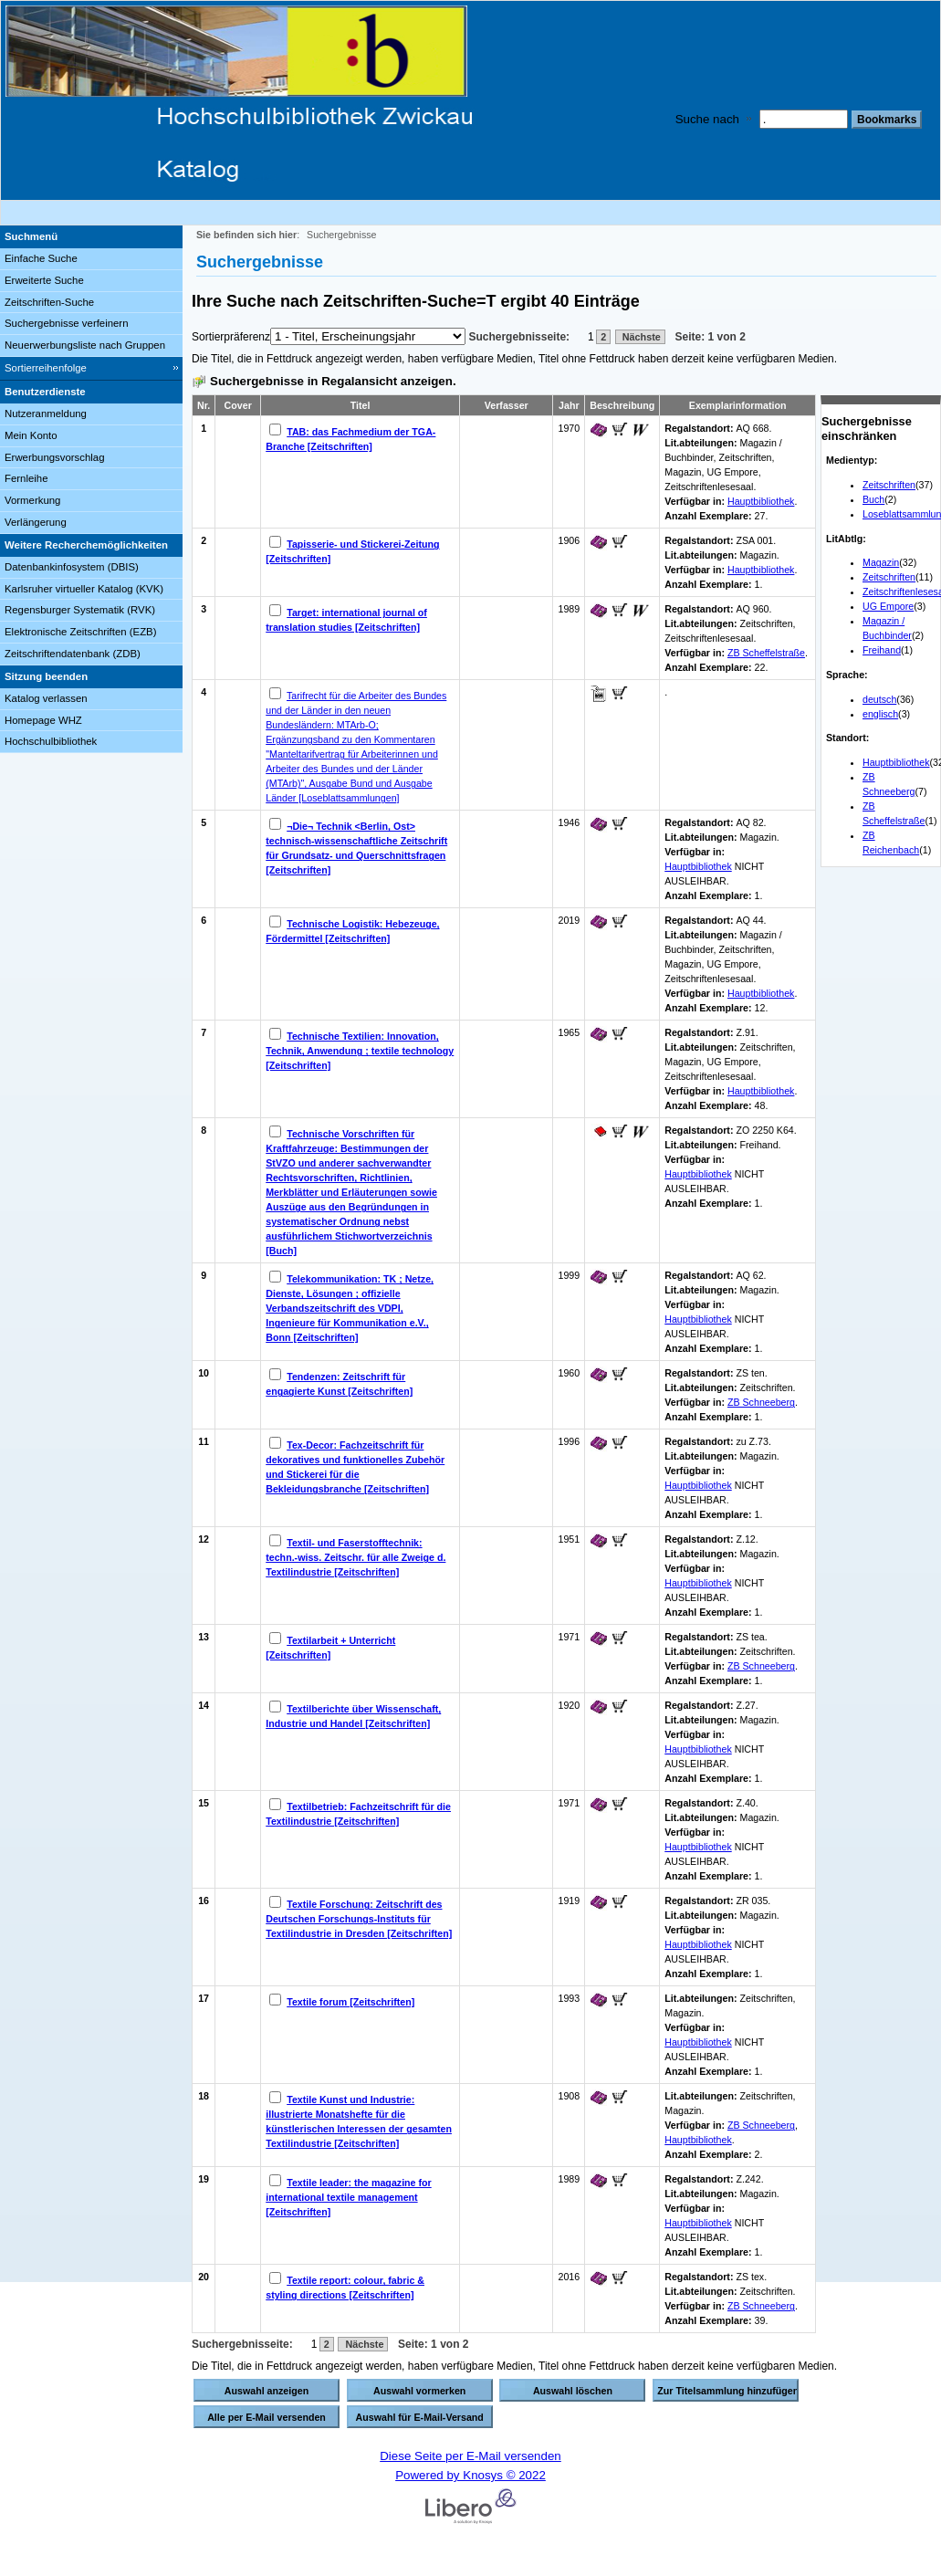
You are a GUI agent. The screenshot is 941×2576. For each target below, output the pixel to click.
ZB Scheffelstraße (766, 652)
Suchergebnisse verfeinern (67, 323)
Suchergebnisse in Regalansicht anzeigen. (333, 381)
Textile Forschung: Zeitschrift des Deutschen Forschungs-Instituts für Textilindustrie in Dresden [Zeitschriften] (359, 1919)
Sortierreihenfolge (46, 367)
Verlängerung (36, 522)
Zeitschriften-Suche (49, 302)
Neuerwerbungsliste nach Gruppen (85, 345)
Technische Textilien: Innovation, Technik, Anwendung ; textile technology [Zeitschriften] (360, 1051)
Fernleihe (26, 478)
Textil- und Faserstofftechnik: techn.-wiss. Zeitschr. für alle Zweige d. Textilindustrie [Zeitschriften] (355, 1557)
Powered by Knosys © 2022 (470, 2475)
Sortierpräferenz (231, 336)
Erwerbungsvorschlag (55, 457)
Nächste (640, 336)
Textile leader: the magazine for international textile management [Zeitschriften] (348, 2197)
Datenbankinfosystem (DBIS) (72, 566)
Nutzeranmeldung (46, 413)
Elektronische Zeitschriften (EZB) (80, 631)
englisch (880, 713)
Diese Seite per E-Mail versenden (470, 2456)
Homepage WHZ (43, 720)
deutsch (879, 699)
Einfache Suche (41, 258)
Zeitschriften (889, 484)
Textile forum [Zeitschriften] (350, 2001)
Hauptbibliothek (896, 762)
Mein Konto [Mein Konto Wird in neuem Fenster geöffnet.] (31, 435)
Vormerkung (32, 500)
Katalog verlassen (46, 698)
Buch (873, 499)
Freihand (882, 649)
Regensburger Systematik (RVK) (80, 609)
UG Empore (888, 606)
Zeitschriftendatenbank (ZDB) (73, 653)
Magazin (881, 562)
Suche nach (707, 119)
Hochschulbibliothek (51, 741)
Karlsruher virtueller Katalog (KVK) (84, 588)
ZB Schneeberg (761, 1402)
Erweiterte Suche (44, 280)
